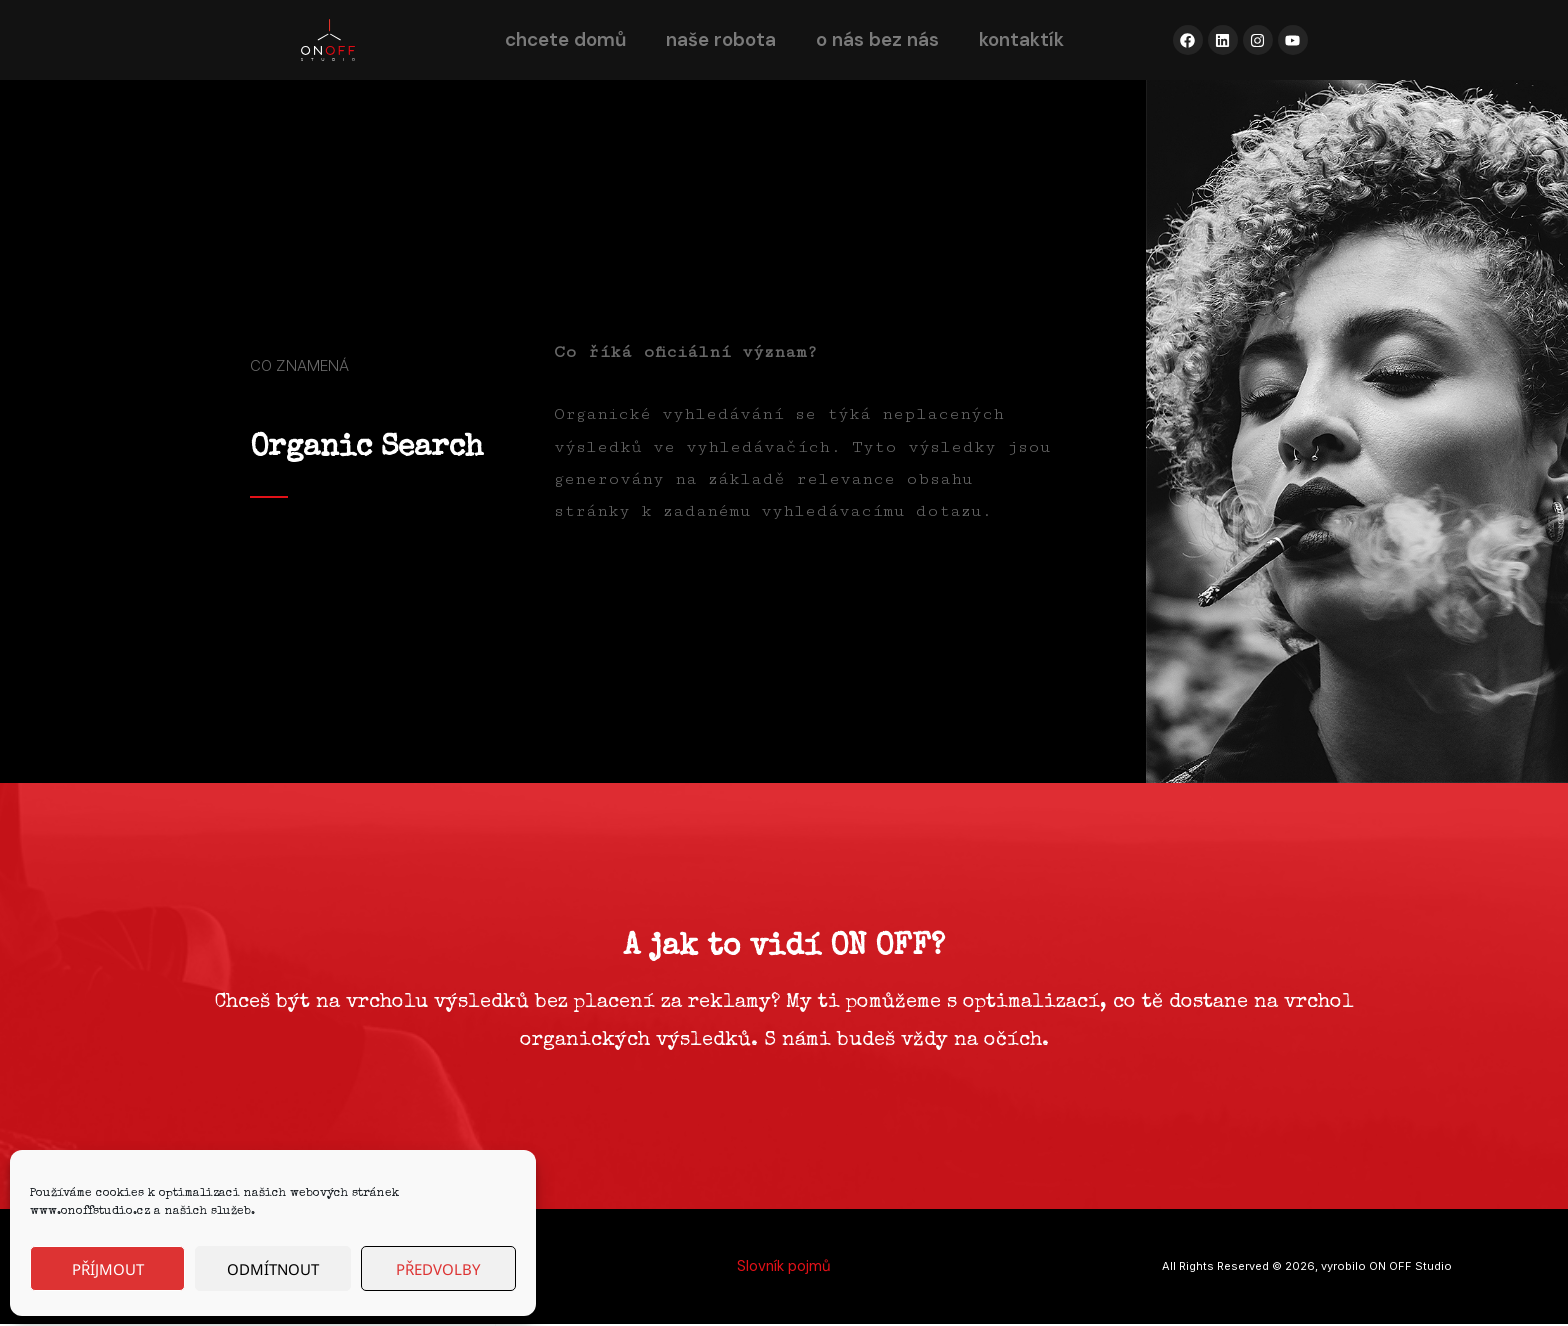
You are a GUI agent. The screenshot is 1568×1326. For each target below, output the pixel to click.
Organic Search (366, 449)
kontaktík (1021, 39)
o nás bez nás (877, 39)
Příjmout (108, 1269)
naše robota (721, 39)
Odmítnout (273, 1269)
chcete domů (565, 39)
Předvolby (438, 1269)
